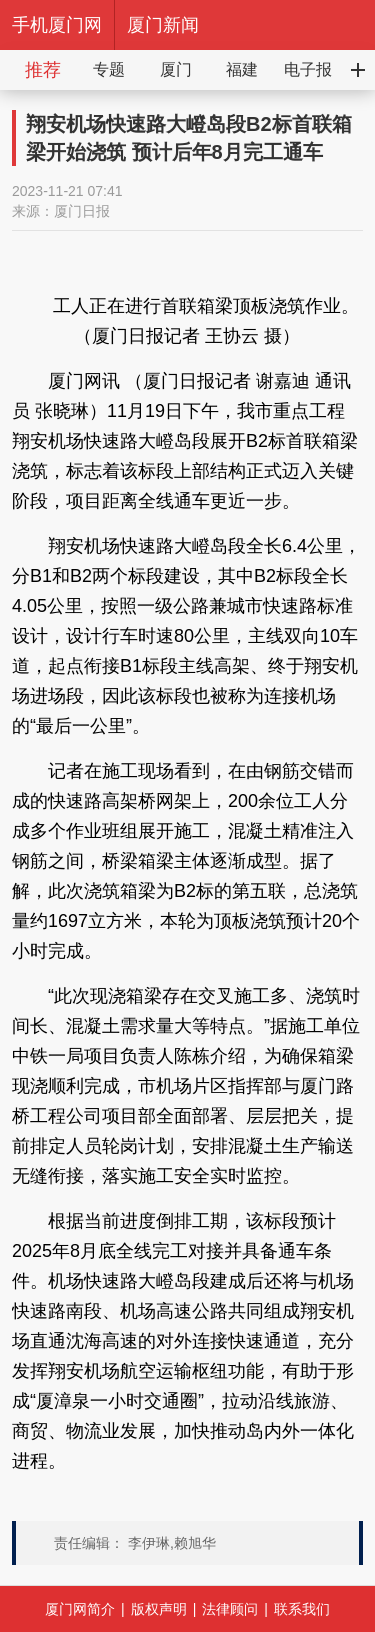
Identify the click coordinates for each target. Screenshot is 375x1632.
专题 (109, 69)
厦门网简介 (80, 1609)
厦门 (176, 69)
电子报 (308, 69)
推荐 (43, 70)
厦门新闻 (163, 25)
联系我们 (302, 1609)
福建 (242, 69)
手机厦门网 (57, 25)
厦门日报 (82, 211)
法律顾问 (230, 1609)
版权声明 (159, 1609)
